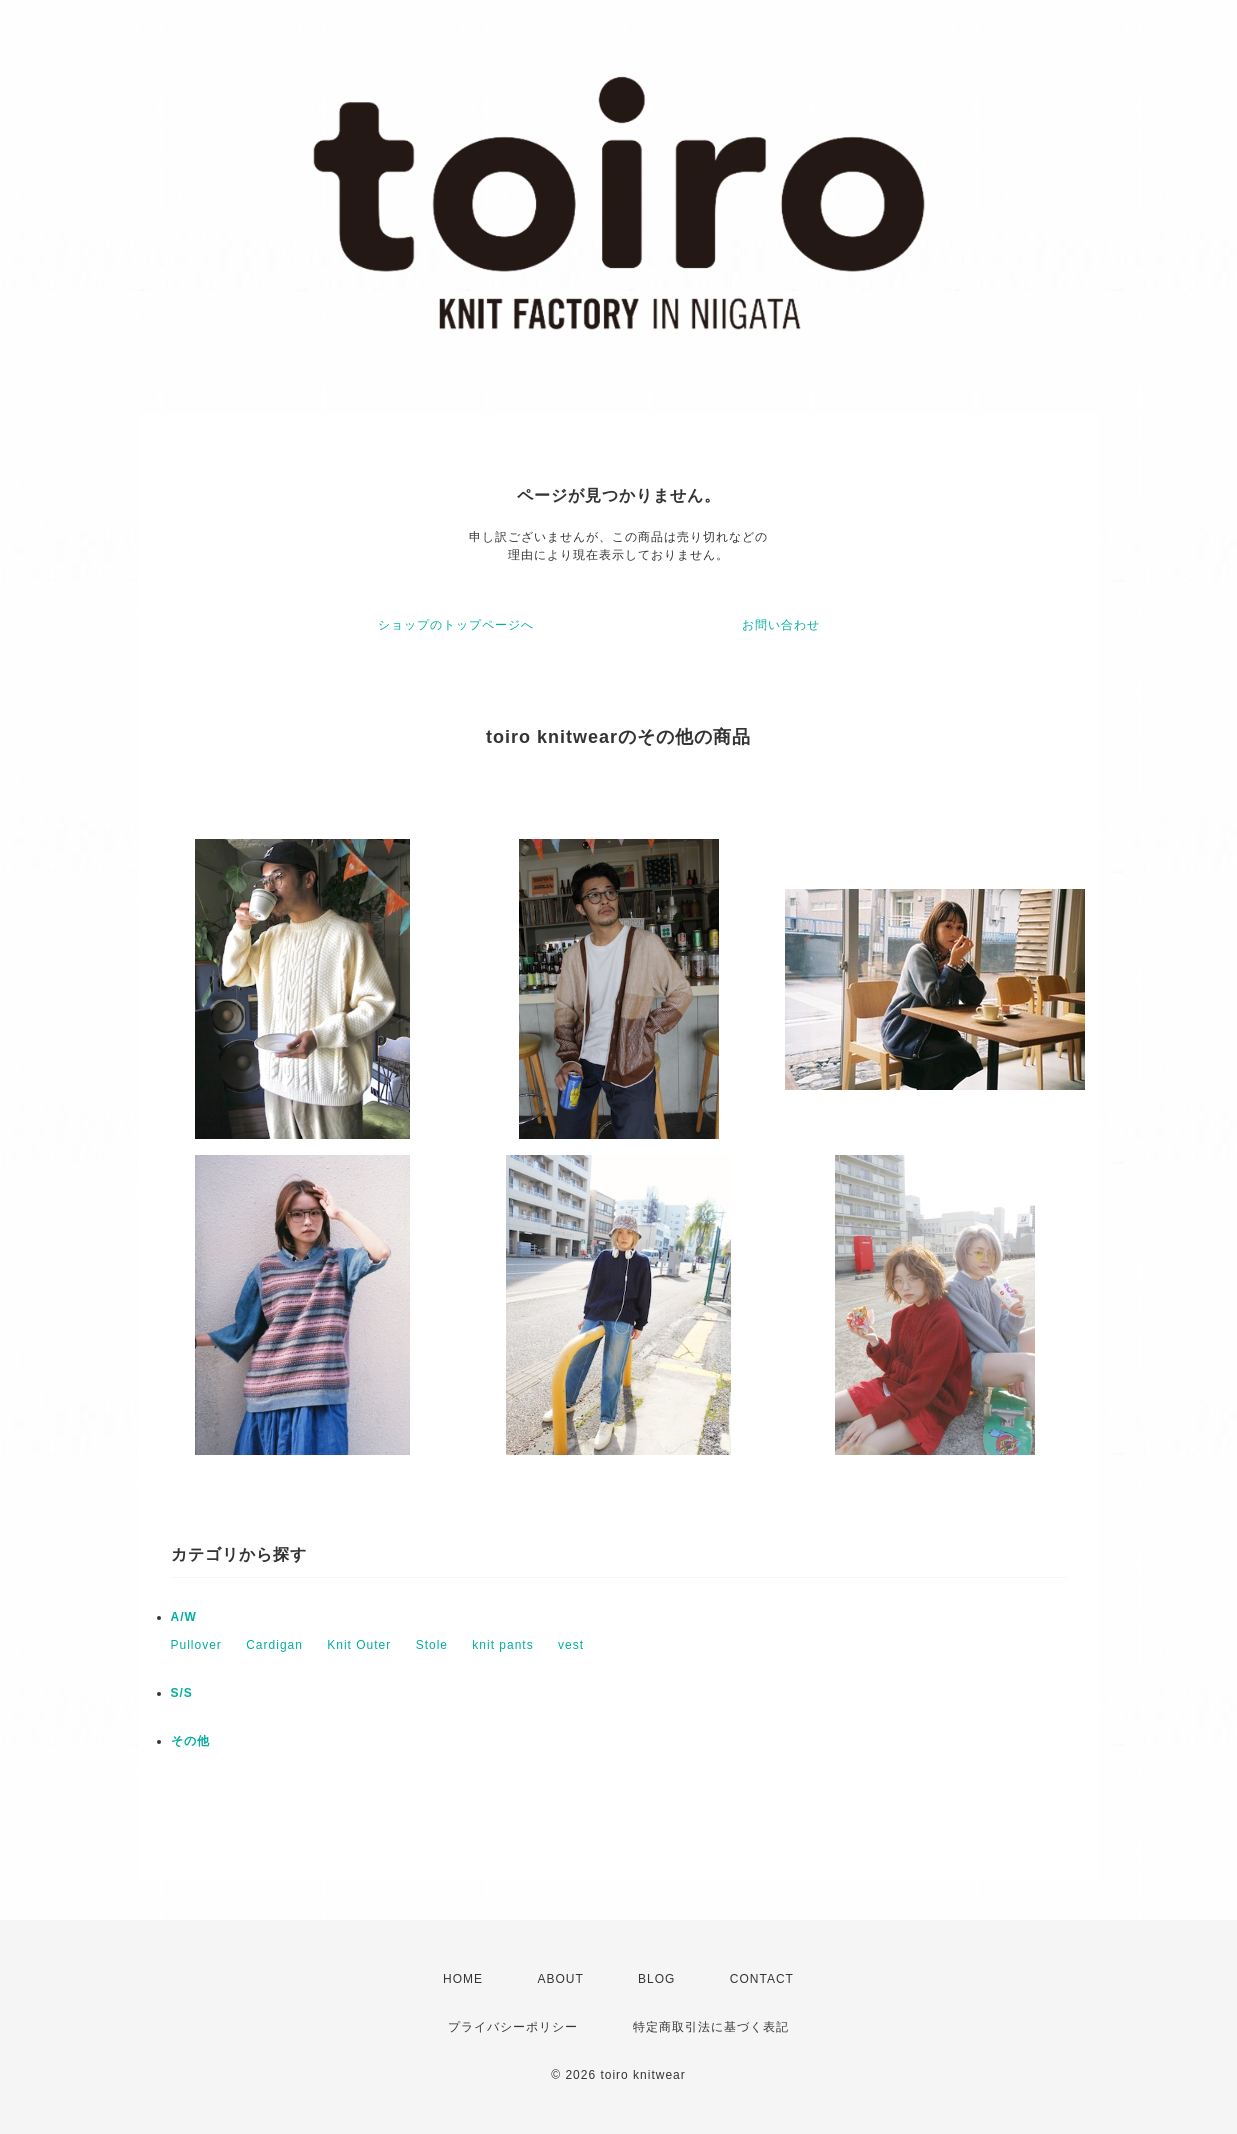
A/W (184, 1617)
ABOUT (560, 1979)
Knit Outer (359, 1645)
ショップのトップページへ (456, 625)
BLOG (656, 1979)
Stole (432, 1645)
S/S (182, 1693)
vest (571, 1645)
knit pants (502, 1645)
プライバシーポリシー (513, 2027)
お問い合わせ (781, 625)
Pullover (196, 1645)
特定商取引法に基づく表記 (711, 2027)
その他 (190, 1741)
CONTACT (762, 1979)
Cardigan (274, 1645)
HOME (463, 1979)
